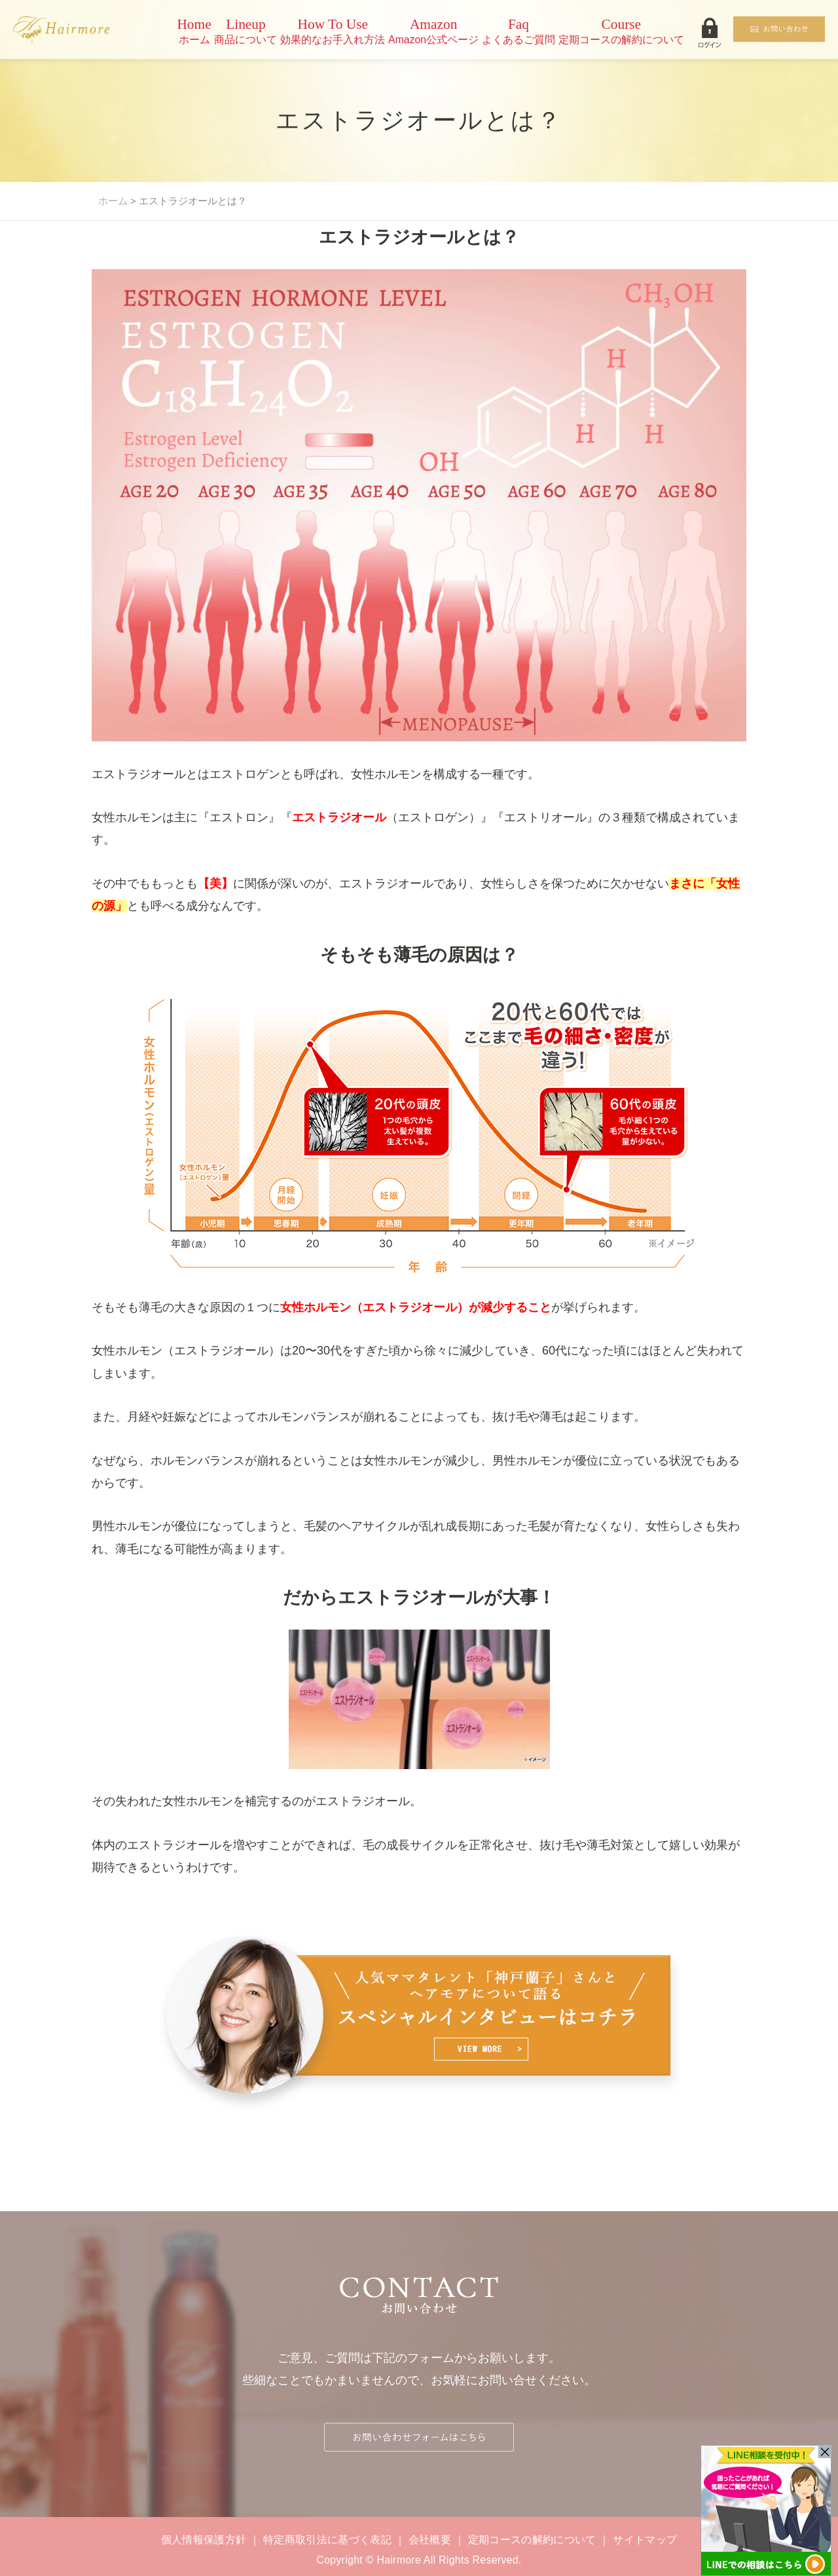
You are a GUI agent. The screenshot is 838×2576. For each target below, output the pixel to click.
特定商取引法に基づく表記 (327, 2539)
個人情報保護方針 (204, 2539)
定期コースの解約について (532, 2539)
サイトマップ (645, 2539)
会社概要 (430, 2539)
